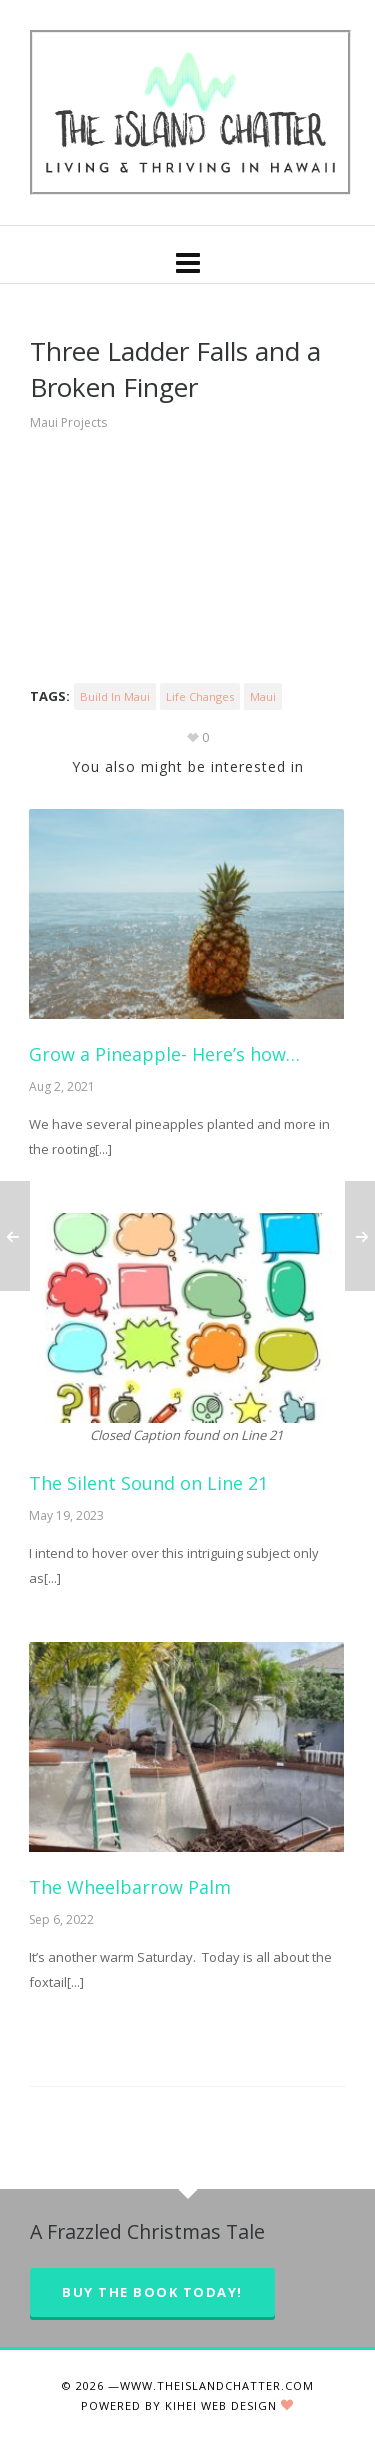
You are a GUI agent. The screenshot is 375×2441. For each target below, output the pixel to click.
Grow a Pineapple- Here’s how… (164, 1054)
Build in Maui (115, 696)
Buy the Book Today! (152, 2292)
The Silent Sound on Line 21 (148, 1483)
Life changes (200, 696)
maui (263, 696)
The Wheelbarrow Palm (130, 1887)
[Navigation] (187, 262)
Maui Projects (68, 422)
